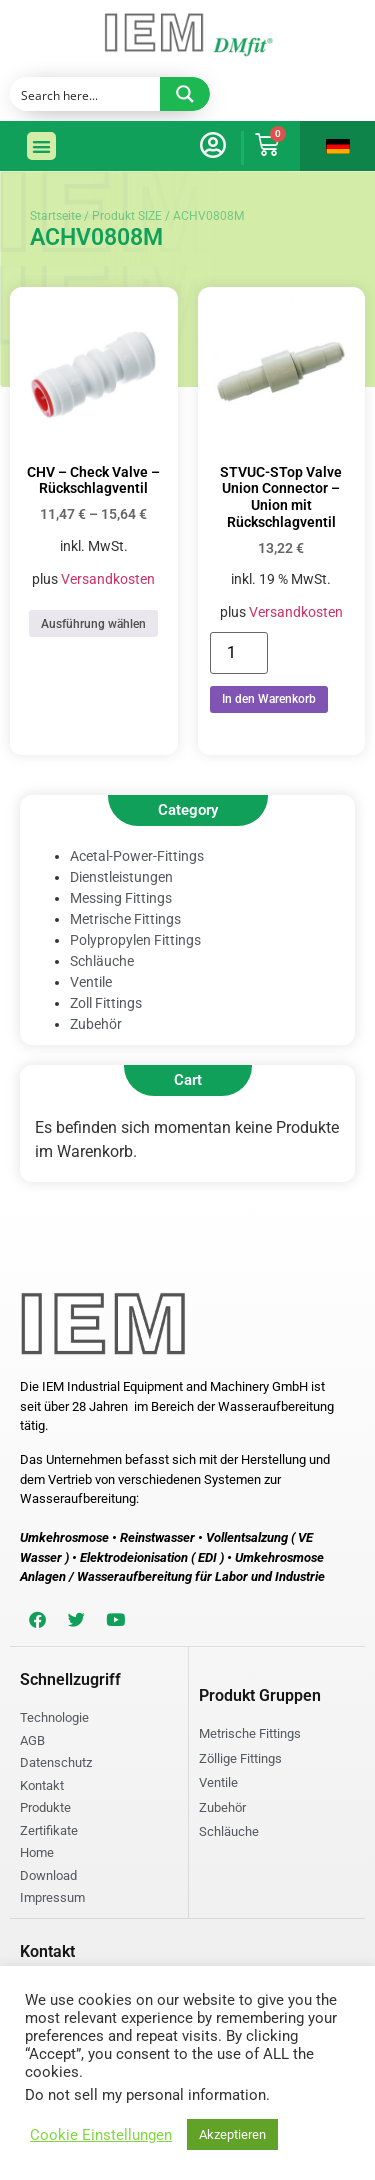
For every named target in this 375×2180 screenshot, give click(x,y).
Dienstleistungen (121, 877)
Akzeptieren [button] (232, 2134)
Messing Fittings (121, 898)
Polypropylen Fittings (135, 940)
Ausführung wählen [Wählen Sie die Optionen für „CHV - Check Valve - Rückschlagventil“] (93, 624)
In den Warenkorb (269, 699)
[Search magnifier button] (185, 94)
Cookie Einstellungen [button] (101, 2135)
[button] (41, 146)
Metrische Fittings (125, 919)
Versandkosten (108, 579)
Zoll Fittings (106, 1003)
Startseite (55, 216)
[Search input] (86, 94)
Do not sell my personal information (145, 2095)
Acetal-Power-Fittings (137, 856)
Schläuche (102, 961)
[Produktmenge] (239, 653)
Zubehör (96, 1024)
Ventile (91, 982)
